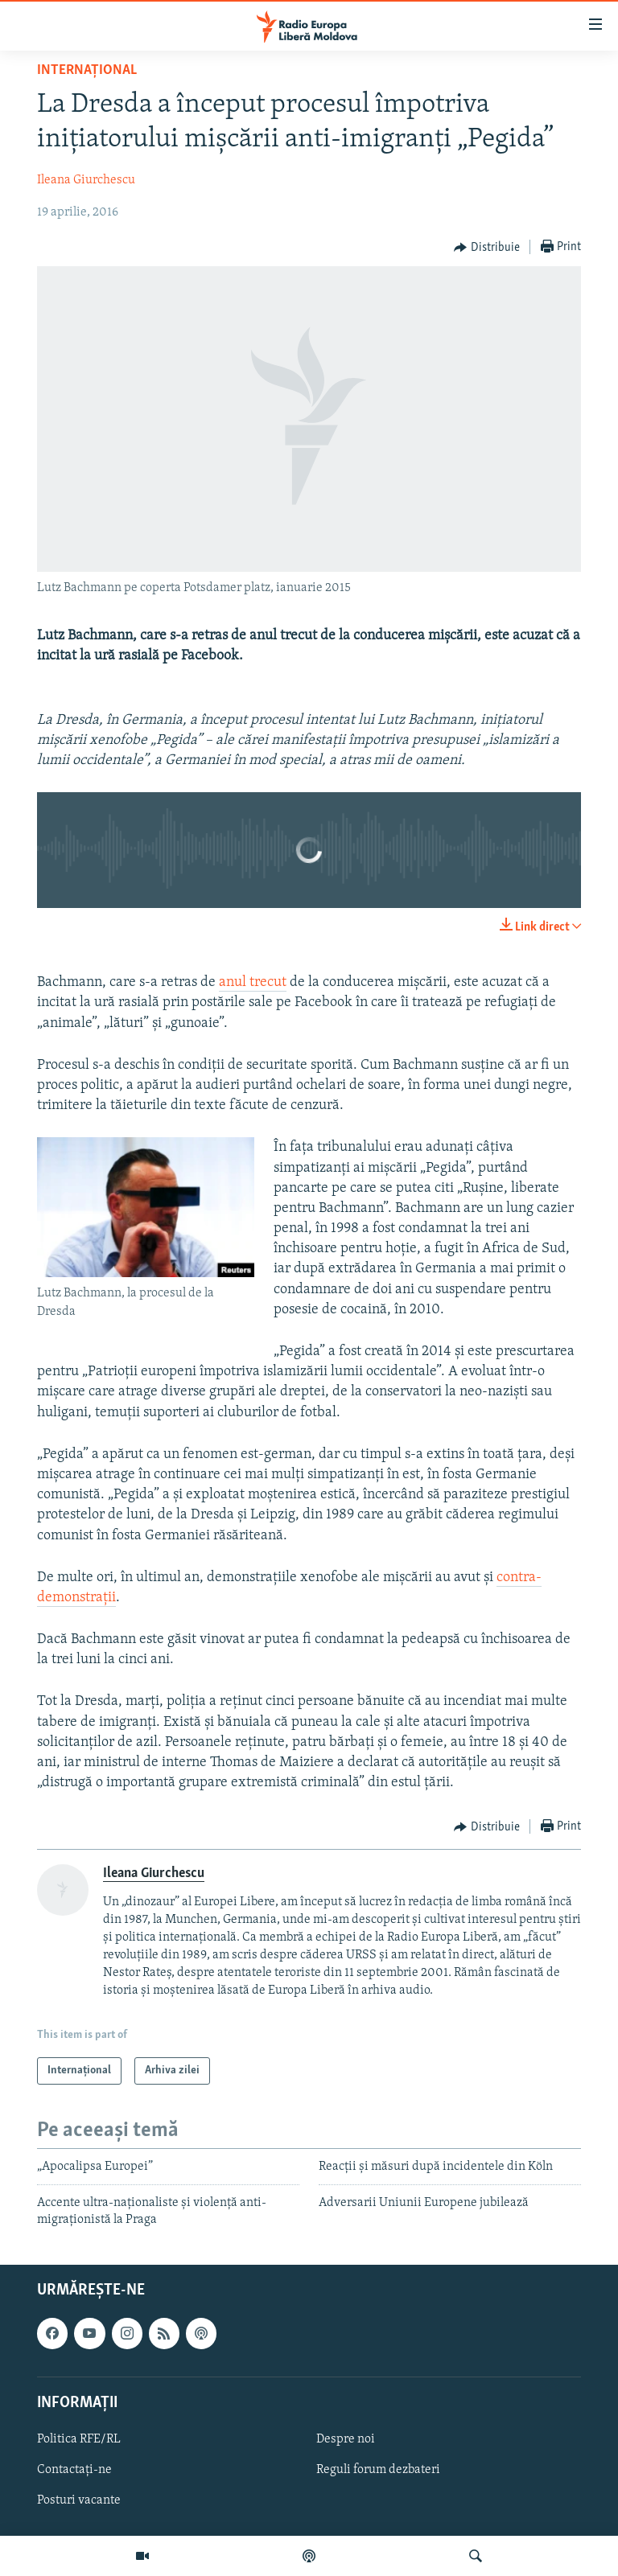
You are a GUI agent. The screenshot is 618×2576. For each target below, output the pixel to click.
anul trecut (252, 982)
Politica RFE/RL (79, 2439)
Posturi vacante (79, 2500)
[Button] (487, 248)
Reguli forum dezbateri (378, 2469)
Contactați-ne (74, 2469)
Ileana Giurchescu (86, 180)
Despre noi (345, 2439)
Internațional (87, 70)
